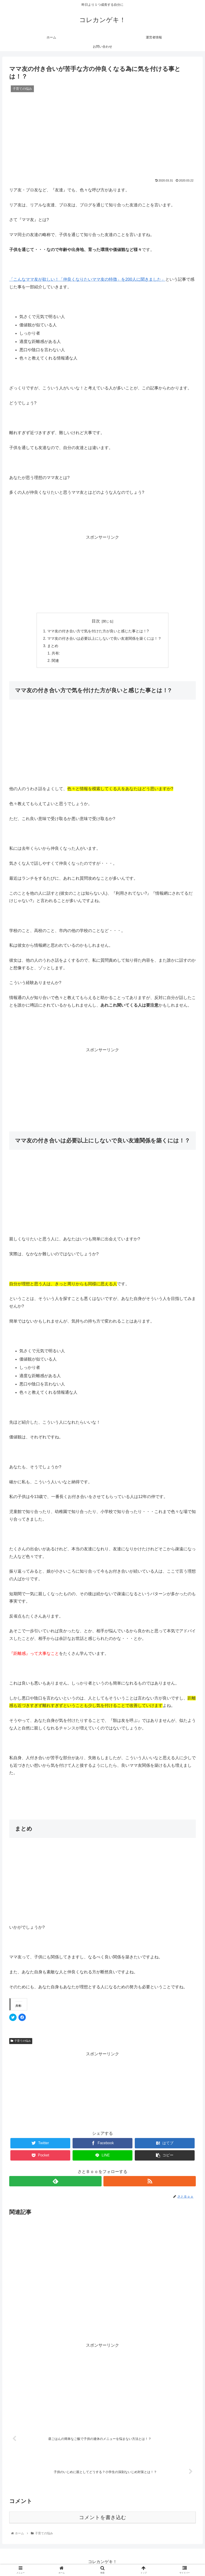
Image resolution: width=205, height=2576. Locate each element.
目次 (96, 621)
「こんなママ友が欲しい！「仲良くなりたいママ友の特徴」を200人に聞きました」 (87, 279)
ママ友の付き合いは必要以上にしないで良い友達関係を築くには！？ (104, 639)
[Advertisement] (102, 573)
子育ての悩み (21, 2041)
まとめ (52, 646)
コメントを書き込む (102, 2518)
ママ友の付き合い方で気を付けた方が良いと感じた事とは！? (98, 631)
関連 (55, 661)
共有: (56, 654)
